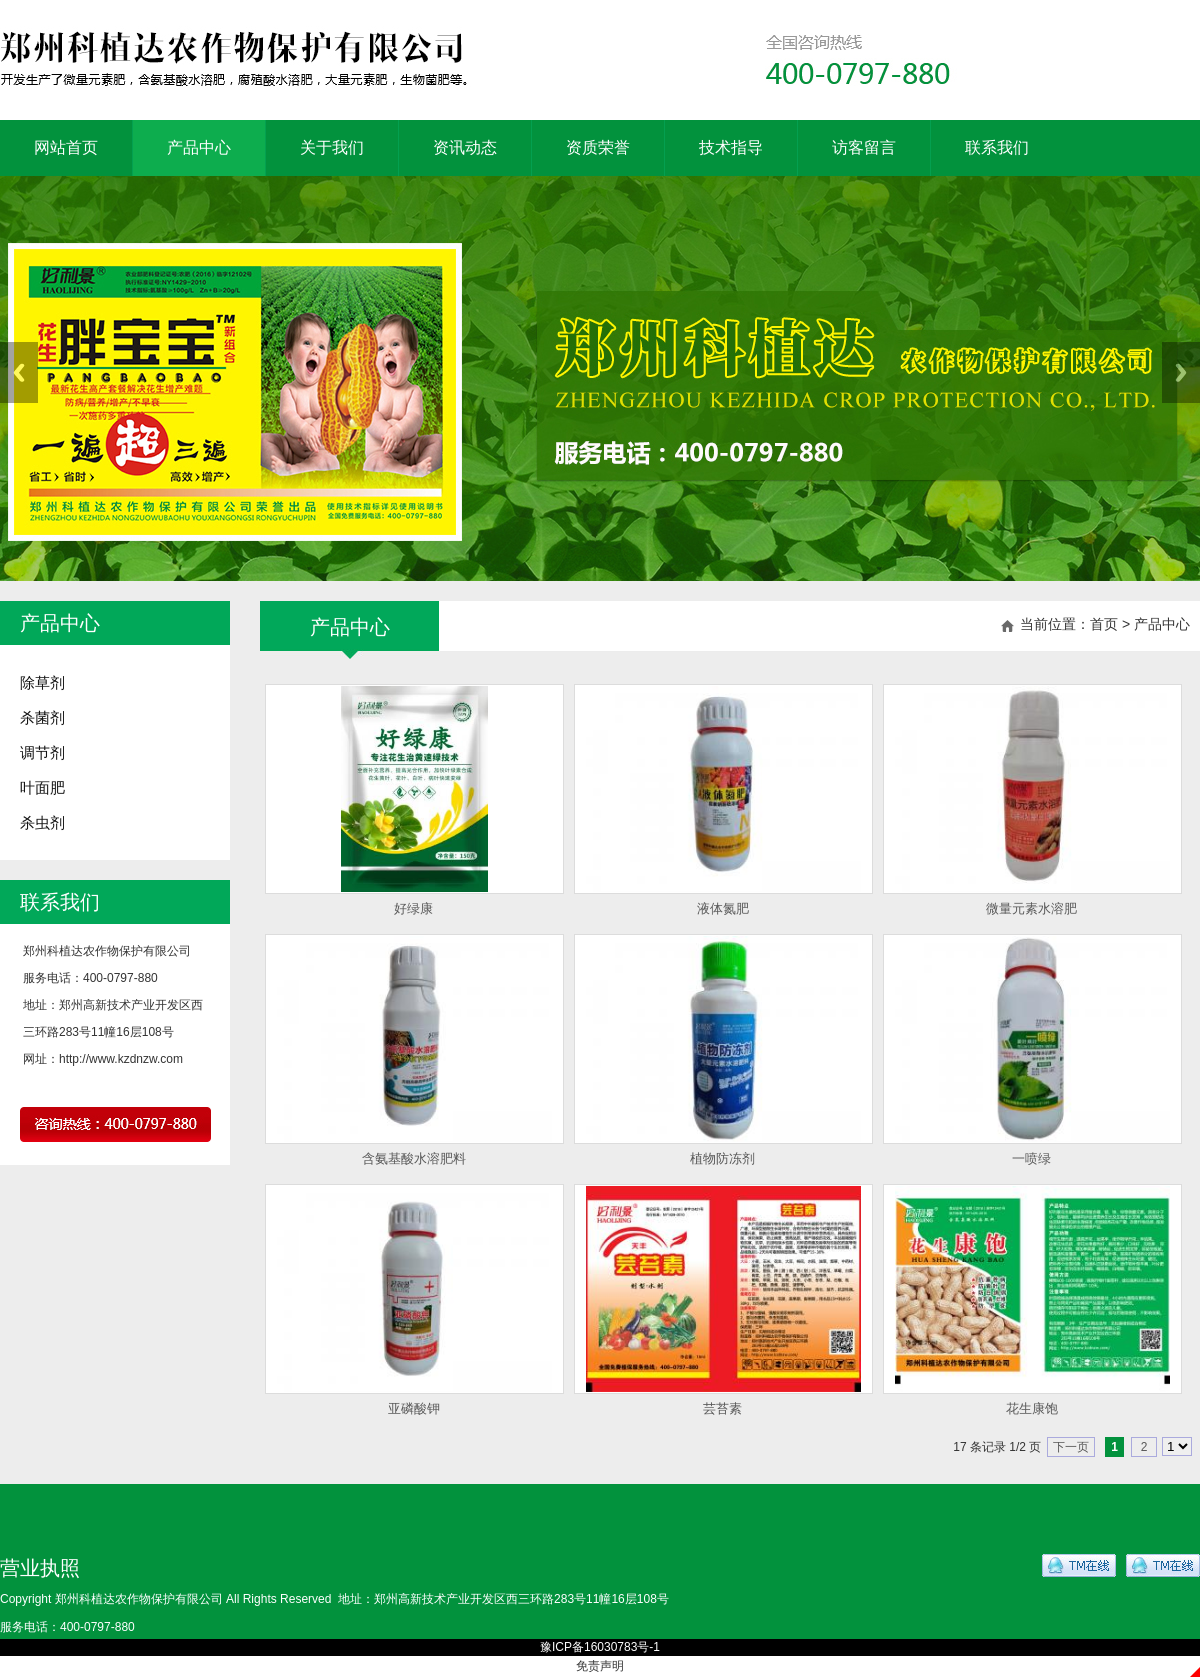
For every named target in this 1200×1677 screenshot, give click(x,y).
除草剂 (42, 682)
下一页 (1071, 1447)
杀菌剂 (42, 717)
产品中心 (199, 147)
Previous (19, 372)
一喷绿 (1031, 1158)
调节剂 (42, 752)
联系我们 (997, 147)
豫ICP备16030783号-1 (600, 1647)
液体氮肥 (723, 908)
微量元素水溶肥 (1031, 908)
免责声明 (600, 1666)
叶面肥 (42, 787)
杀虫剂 (42, 822)
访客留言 (864, 147)
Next (1181, 372)
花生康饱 (1032, 1408)
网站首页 (66, 147)
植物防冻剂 (722, 1158)
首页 (1104, 624)
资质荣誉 (598, 147)
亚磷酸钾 (414, 1408)
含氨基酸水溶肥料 (414, 1158)
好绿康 (413, 908)
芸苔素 (722, 1408)
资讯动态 (465, 147)
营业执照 (40, 1568)
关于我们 (332, 147)
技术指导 (731, 147)
